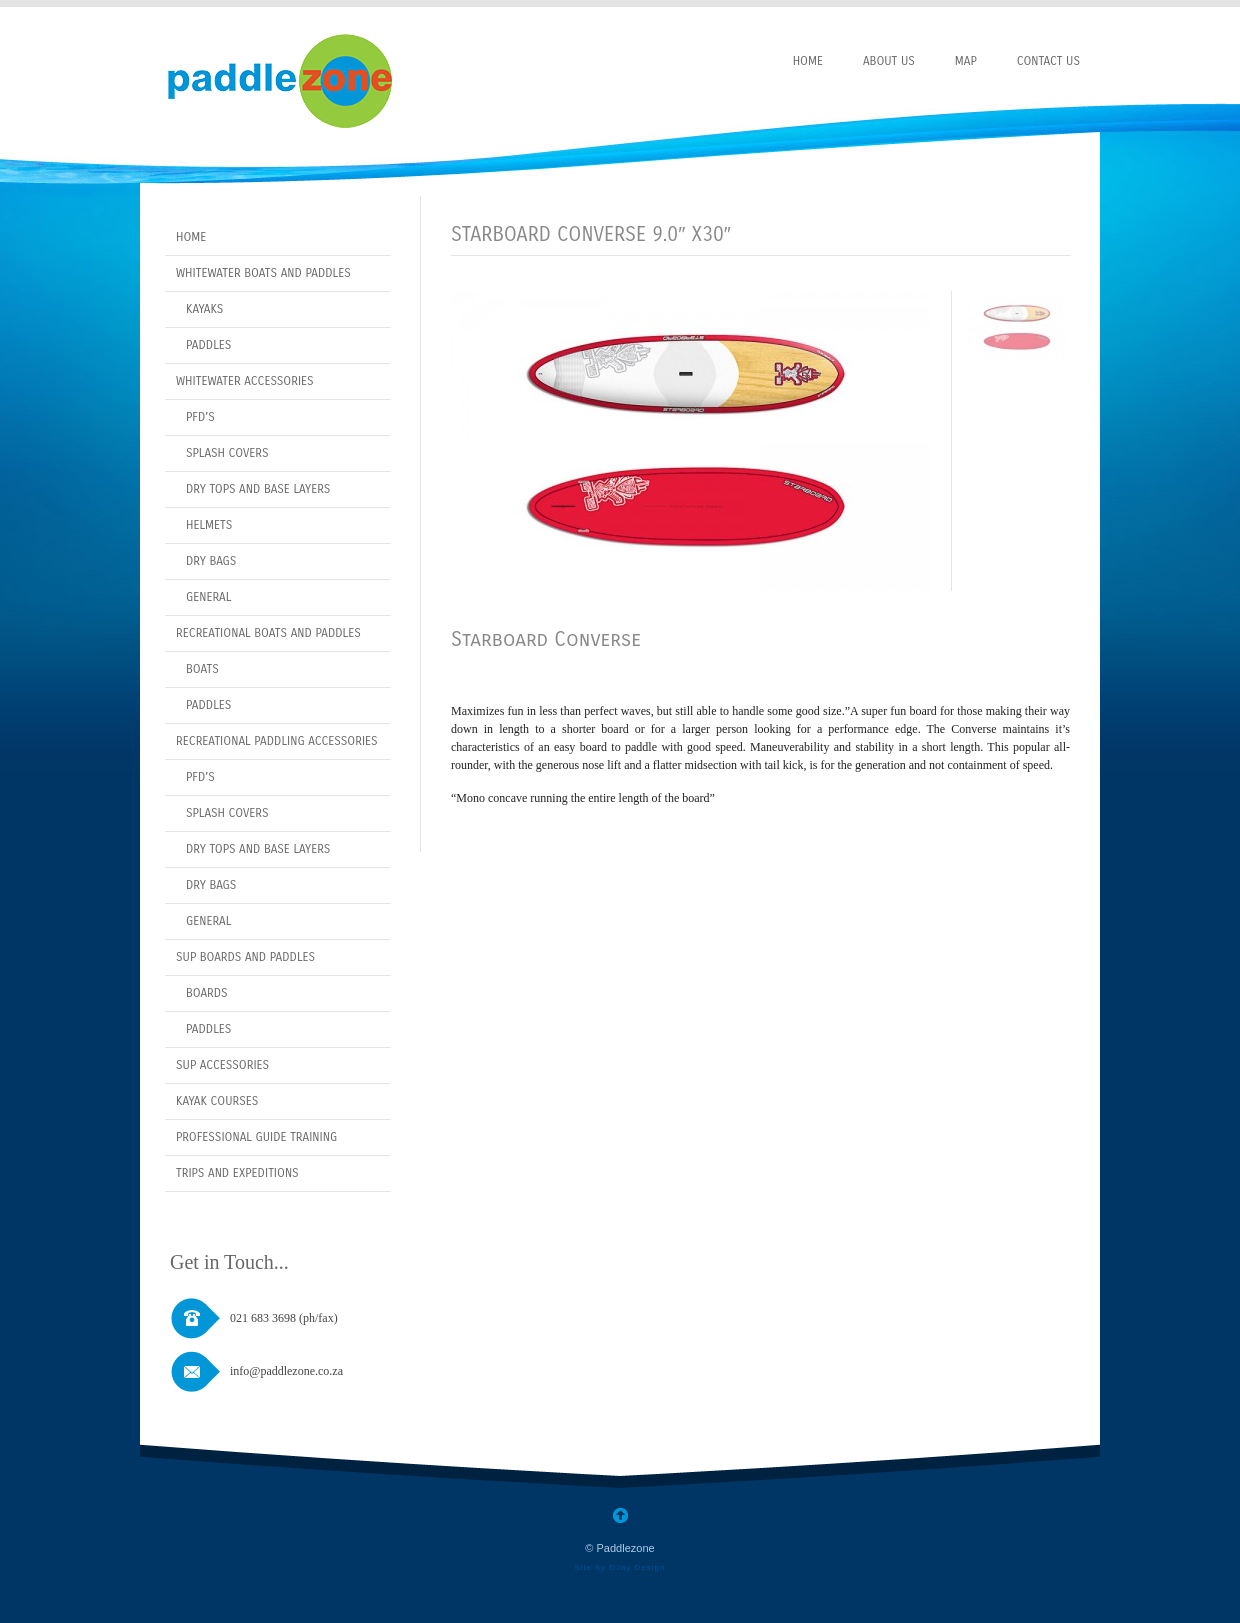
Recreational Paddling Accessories (277, 741)
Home (808, 61)
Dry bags (211, 885)
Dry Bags (211, 561)
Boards (207, 993)
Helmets (209, 525)
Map (966, 61)
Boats (202, 669)
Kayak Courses (217, 1101)
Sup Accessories (222, 1065)
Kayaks (204, 309)
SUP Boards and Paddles (245, 957)
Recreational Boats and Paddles (268, 633)
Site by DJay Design (619, 1567)
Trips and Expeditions (237, 1173)
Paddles (208, 345)
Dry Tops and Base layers (258, 489)
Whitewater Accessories (245, 381)
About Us (889, 61)
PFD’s (200, 417)
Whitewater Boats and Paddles (263, 273)
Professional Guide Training (256, 1137)
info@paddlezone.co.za (286, 1371)
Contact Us (1048, 61)
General (208, 597)
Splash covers (227, 453)
